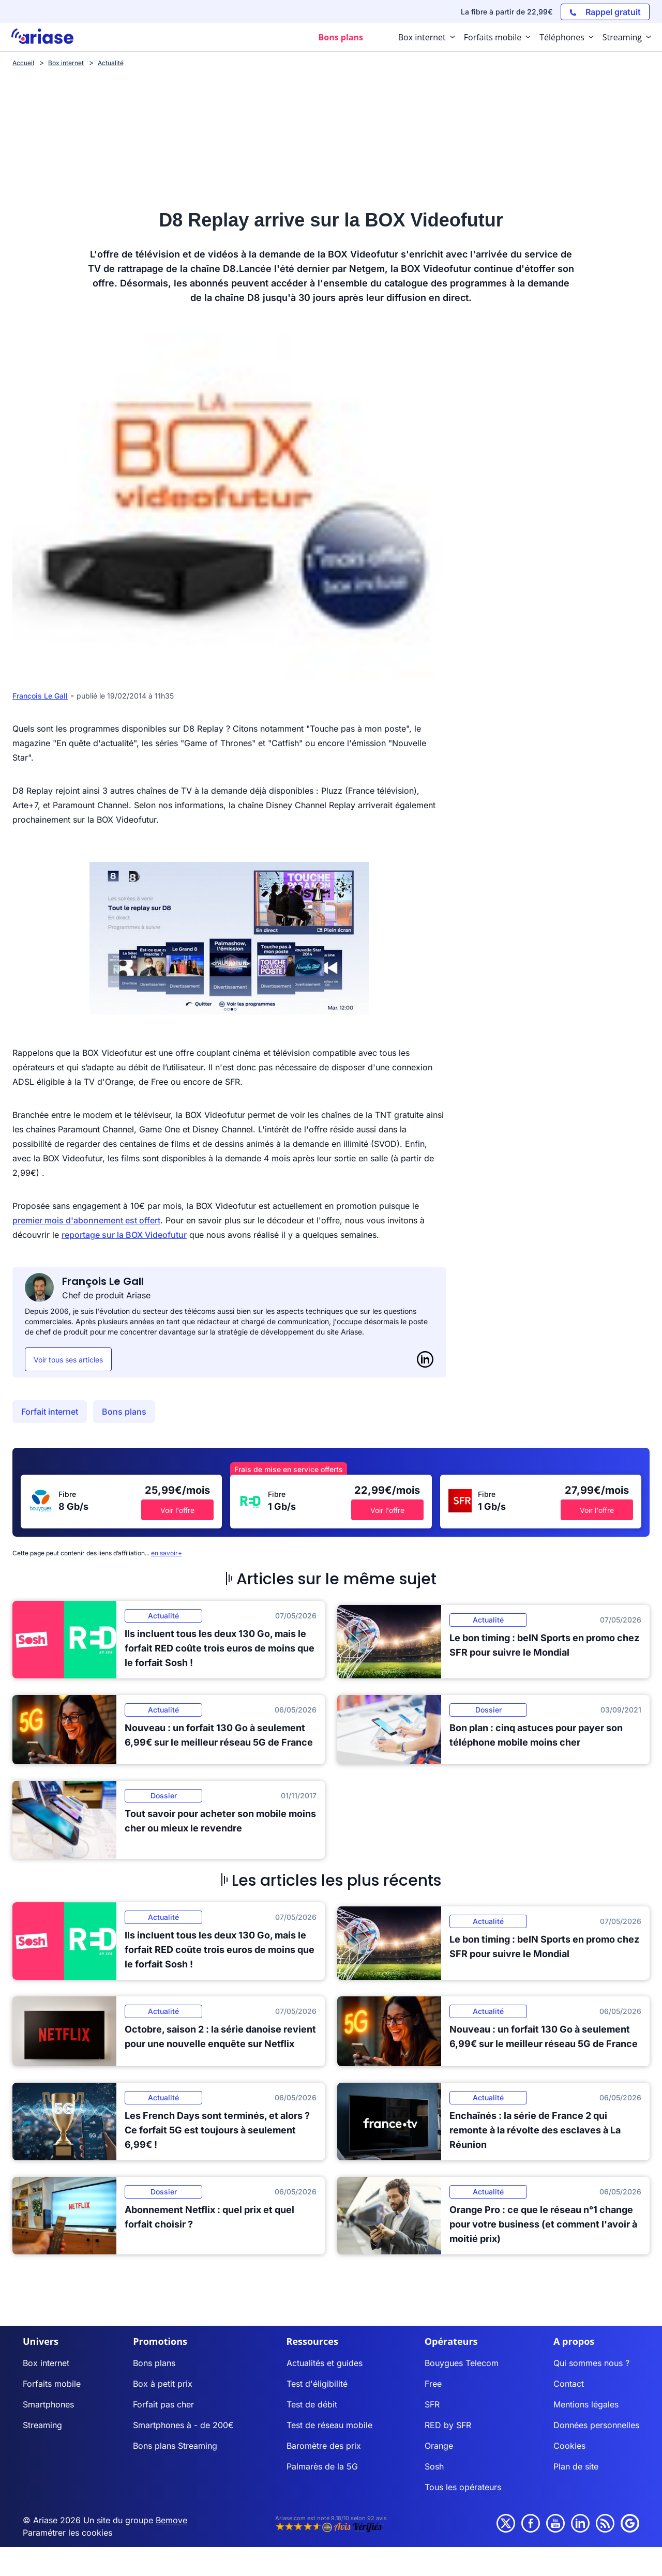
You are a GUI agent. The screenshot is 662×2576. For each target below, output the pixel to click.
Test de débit (312, 2404)
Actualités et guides (325, 2363)
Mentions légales (586, 2404)
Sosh (434, 2466)
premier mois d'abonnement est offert (86, 1220)
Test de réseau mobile (329, 2425)
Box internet (46, 2363)
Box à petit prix (162, 2383)
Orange (439, 2446)
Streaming (42, 2425)
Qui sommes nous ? (591, 2363)
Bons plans (124, 1411)
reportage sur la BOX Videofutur (124, 1235)
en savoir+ (166, 1553)
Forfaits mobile (52, 2383)
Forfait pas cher (163, 2404)
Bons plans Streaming (175, 2446)
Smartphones (48, 2404)
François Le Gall (40, 695)
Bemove (171, 2520)
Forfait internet (49, 1411)
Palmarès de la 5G (322, 2466)
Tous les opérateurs (463, 2487)
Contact (568, 2383)
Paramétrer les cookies (67, 2532)
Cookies (569, 2446)
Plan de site (575, 2466)
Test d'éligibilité (317, 2383)
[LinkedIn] (425, 1359)
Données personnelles (596, 2425)
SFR (432, 2404)
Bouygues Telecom (462, 2363)
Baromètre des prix (324, 2446)
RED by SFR (448, 2425)
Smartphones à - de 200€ (183, 2425)
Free (433, 2383)
